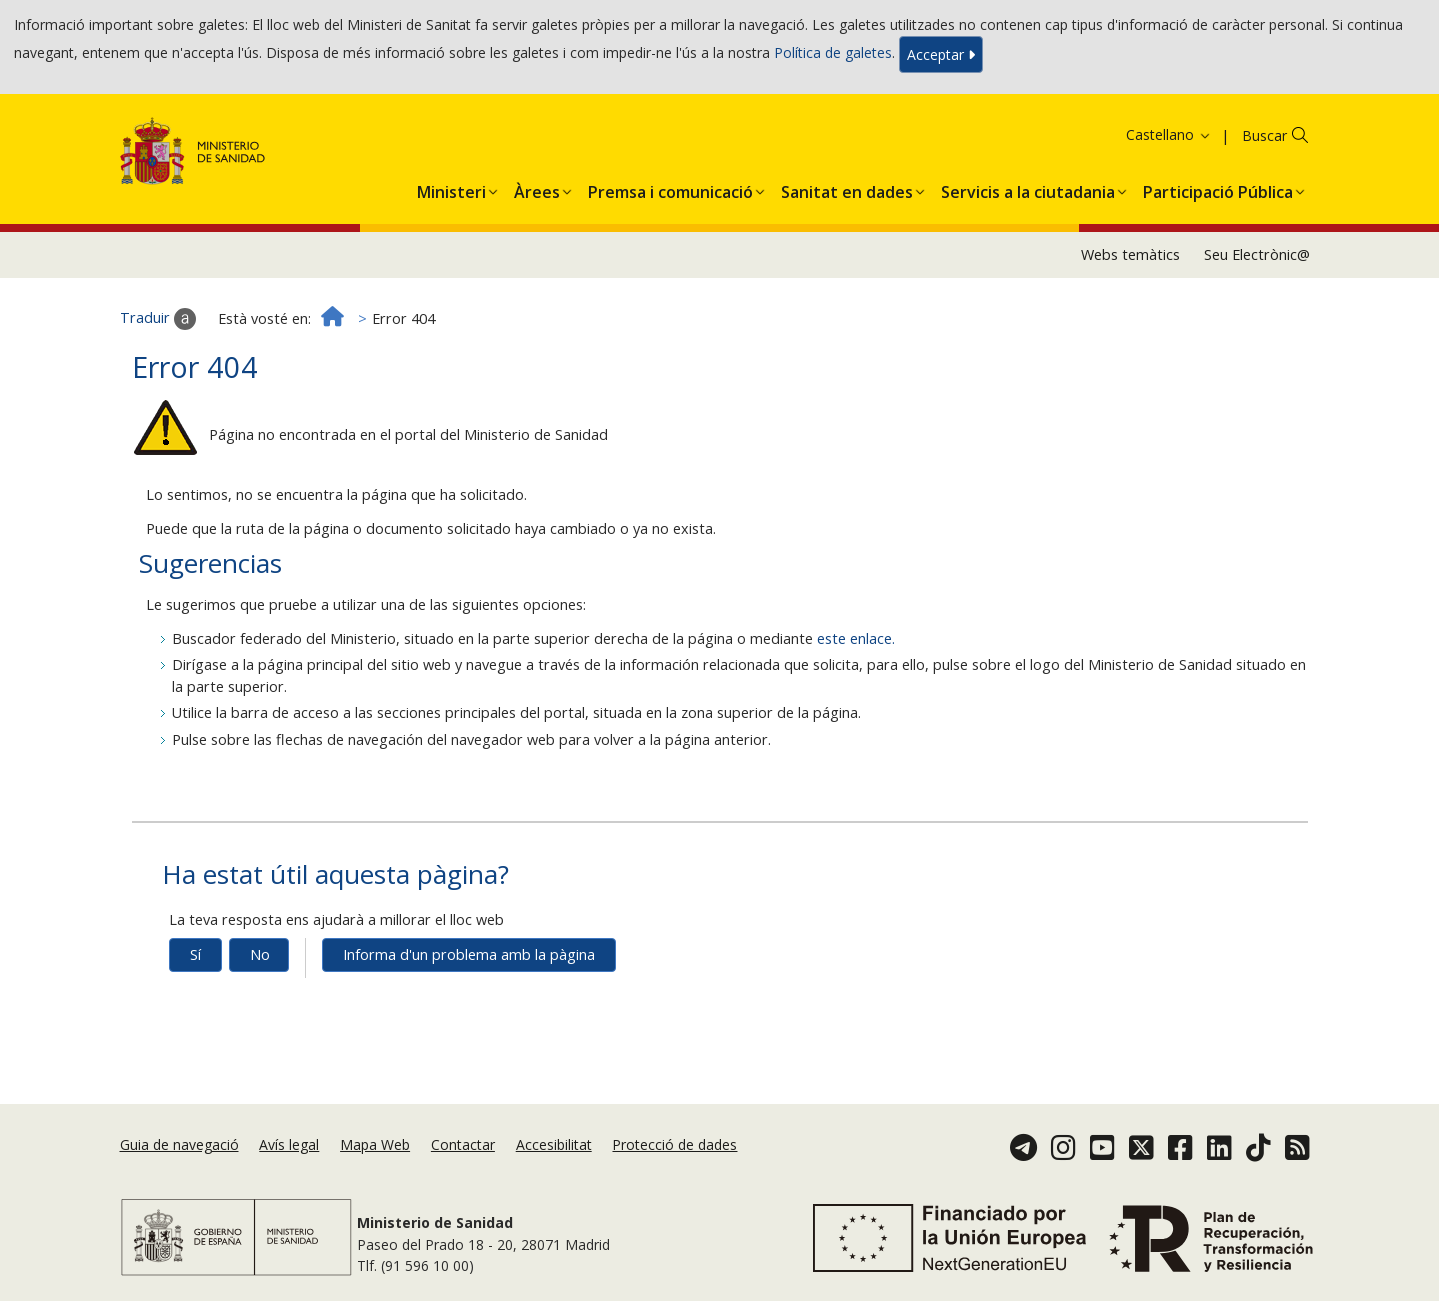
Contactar (463, 1144)
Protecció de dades (674, 1144)
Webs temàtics (1130, 254)
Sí (195, 954)
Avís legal (289, 1144)
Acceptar (941, 54)
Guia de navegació (179, 1144)
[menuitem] (451, 188)
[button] (451, 188)
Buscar (1264, 135)
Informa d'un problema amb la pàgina (469, 954)
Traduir (158, 319)
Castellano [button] (1169, 134)
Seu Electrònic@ (1257, 254)
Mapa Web (375, 1144)
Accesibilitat (554, 1144)
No (260, 954)
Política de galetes (833, 52)
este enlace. (856, 638)
